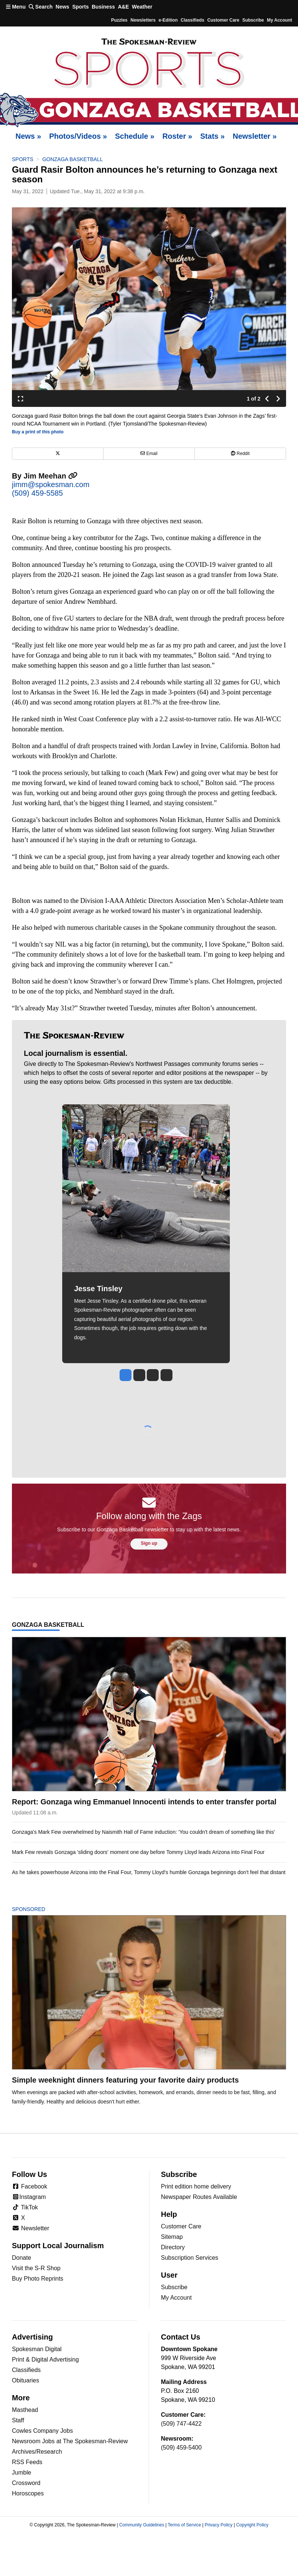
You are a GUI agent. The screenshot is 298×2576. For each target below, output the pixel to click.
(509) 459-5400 (181, 2447)
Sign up (149, 1543)
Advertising (32, 2337)
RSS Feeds (27, 2462)
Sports (80, 7)
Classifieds (192, 20)
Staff (18, 2420)
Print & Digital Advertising (45, 2359)
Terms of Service (184, 2525)
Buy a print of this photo (38, 431)
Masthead (25, 2410)
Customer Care (223, 20)
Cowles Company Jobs (42, 2431)
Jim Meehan (50, 476)
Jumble (21, 2472)
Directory (173, 2247)
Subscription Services (189, 2258)
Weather (142, 7)
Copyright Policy (252, 2525)
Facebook (29, 2186)
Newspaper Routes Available (199, 2197)
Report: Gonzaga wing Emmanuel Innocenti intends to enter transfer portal (144, 1802)
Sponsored (41, 1909)
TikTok (25, 2207)
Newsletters (142, 20)
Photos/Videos (78, 136)
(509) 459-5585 (37, 493)
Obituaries (25, 2380)
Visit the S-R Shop (36, 2268)
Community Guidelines (141, 2525)
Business (103, 7)
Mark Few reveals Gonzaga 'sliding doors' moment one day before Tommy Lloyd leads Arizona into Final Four (138, 1852)
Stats (212, 136)
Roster (177, 136)
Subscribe (253, 20)
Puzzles (119, 20)
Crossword (26, 2483)
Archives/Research (37, 2451)
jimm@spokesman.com (50, 484)
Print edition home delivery (196, 2186)
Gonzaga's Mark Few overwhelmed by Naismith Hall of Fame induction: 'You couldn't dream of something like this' (143, 1832)
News (62, 7)
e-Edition (168, 20)
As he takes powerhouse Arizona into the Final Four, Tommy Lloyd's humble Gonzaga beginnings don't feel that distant (148, 1872)
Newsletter (255, 136)
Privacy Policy (218, 2525)
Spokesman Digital (36, 2349)
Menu (16, 7)
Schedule (135, 136)
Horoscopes (28, 2493)
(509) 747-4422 (181, 2423)
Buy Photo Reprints (37, 2278)
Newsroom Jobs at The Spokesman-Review (70, 2441)
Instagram (29, 2197)
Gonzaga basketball (72, 159)
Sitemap (172, 2237)
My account (279, 20)
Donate (21, 2258)
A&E (123, 7)
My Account (176, 2297)
